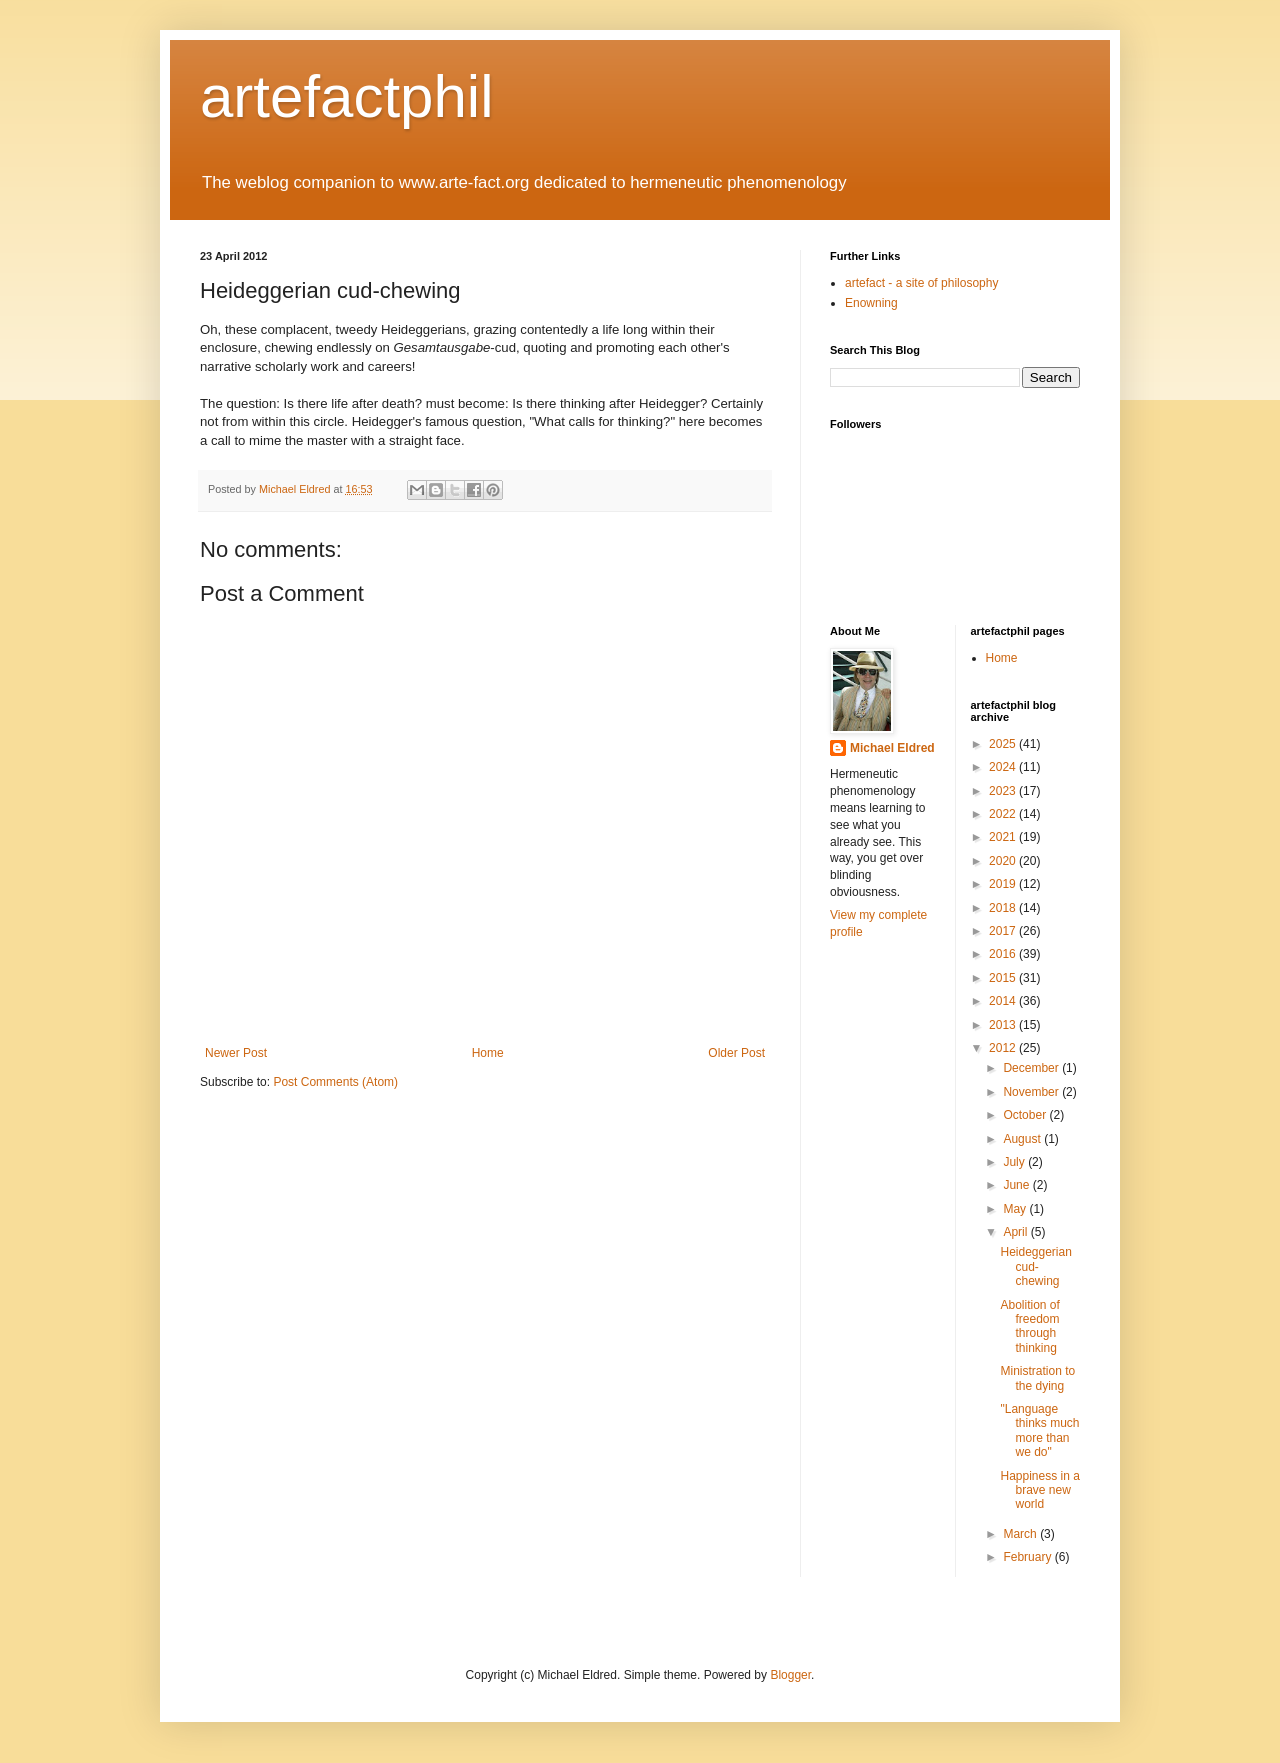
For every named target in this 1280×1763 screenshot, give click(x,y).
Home (488, 1053)
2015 (1004, 978)
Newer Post (236, 1053)
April (1016, 1232)
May (1016, 1209)
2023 (1004, 791)
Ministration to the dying (1037, 1378)
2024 (1004, 767)
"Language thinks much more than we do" (1039, 1430)
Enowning (871, 303)
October (1026, 1115)
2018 (1004, 908)
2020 (1004, 861)
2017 (1004, 931)
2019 (1004, 884)
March (1021, 1534)
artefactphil (347, 96)
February (1028, 1557)
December (1032, 1068)
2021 (1004, 837)
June (1017, 1185)
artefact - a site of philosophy (921, 283)
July (1015, 1162)
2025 (1004, 744)
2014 (1004, 1001)
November (1032, 1092)
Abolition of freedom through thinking (1029, 1326)
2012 (1004, 1048)
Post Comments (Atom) (335, 1082)
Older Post (736, 1053)
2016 (1004, 954)
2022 (1004, 814)
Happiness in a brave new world (1039, 1490)
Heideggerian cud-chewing (1035, 1266)
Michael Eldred (892, 748)
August (1023, 1139)
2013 (1004, 1025)
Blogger (790, 1675)
